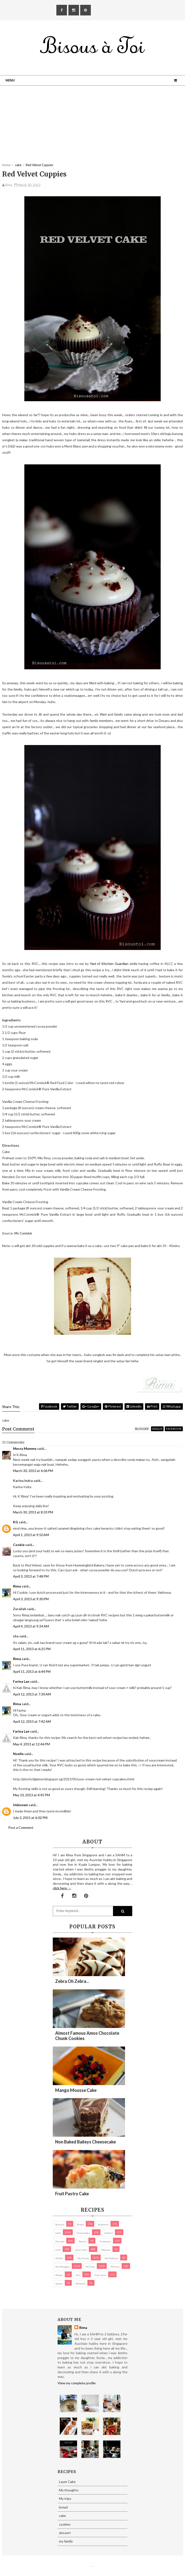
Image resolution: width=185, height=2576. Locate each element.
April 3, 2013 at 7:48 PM (31, 1576)
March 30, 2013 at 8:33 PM (33, 1512)
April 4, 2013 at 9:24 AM (31, 1626)
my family (83, 2258)
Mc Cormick (23, 1233)
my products (111, 2258)
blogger (142, 1428)
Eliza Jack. (93, 2566)
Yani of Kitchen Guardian (110, 964)
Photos (59, 2275)
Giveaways (105, 2241)
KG (15, 1522)
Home (6, 165)
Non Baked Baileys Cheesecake (85, 2141)
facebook (174, 1428)
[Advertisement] (92, 129)
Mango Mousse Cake (76, 2090)
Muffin (59, 2258)
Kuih (58, 2249)
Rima (17, 1586)
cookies (108, 2232)
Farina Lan (21, 1681)
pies (78, 2275)
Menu (10, 80)
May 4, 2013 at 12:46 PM (31, 1744)
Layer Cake (81, 2249)
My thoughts (62, 2266)
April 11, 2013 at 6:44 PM (32, 1671)
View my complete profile (77, 2383)
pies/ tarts (100, 2275)
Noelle (18, 1754)
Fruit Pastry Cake (72, 2193)
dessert (59, 2241)
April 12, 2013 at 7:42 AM (32, 1721)
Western (81, 2283)
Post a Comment (20, 1827)
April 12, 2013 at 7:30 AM (32, 1694)
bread (80, 2224)
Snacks (59, 2283)
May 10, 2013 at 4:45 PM (31, 1795)
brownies (103, 2224)
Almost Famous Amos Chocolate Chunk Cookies (87, 2035)
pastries (115, 2266)
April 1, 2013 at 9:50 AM (31, 1535)
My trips (90, 2266)
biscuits (59, 2224)
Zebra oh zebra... (72, 1981)
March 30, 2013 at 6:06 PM (33, 1471)
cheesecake (83, 2232)
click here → (62, 1888)
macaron (106, 2249)
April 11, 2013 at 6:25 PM (32, 1649)
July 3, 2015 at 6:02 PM (30, 1818)
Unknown (20, 1805)
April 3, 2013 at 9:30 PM (31, 1599)
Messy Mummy (24, 1448)
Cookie (19, 1545)
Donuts (82, 2241)
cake (58, 2232)
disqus (157, 1428)
